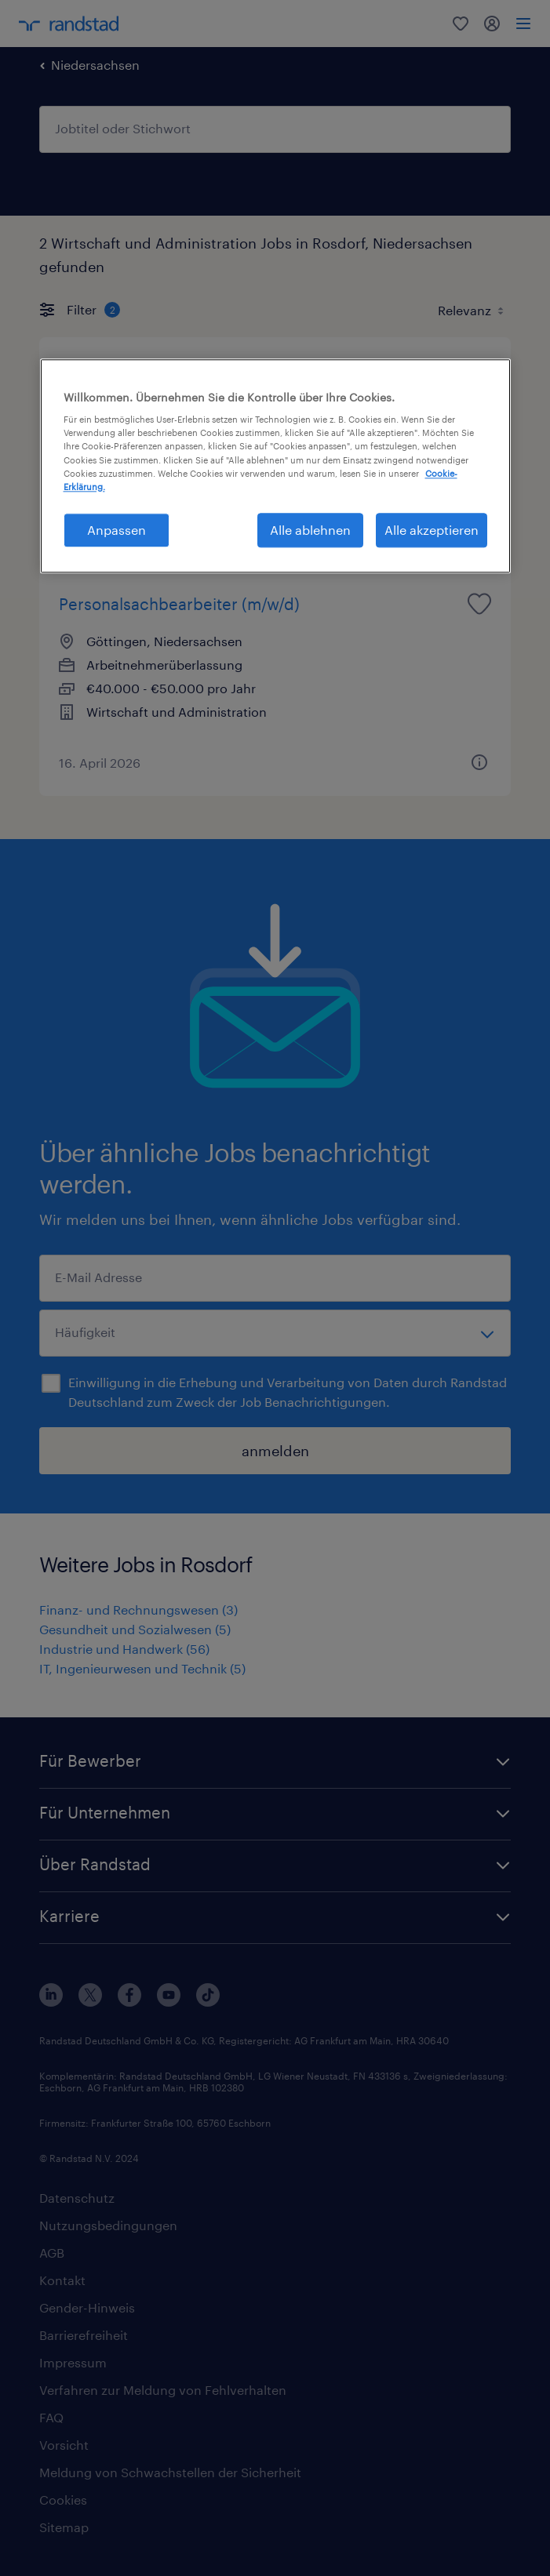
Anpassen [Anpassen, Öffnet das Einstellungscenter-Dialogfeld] (116, 529)
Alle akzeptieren (431, 529)
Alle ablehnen (310, 529)
